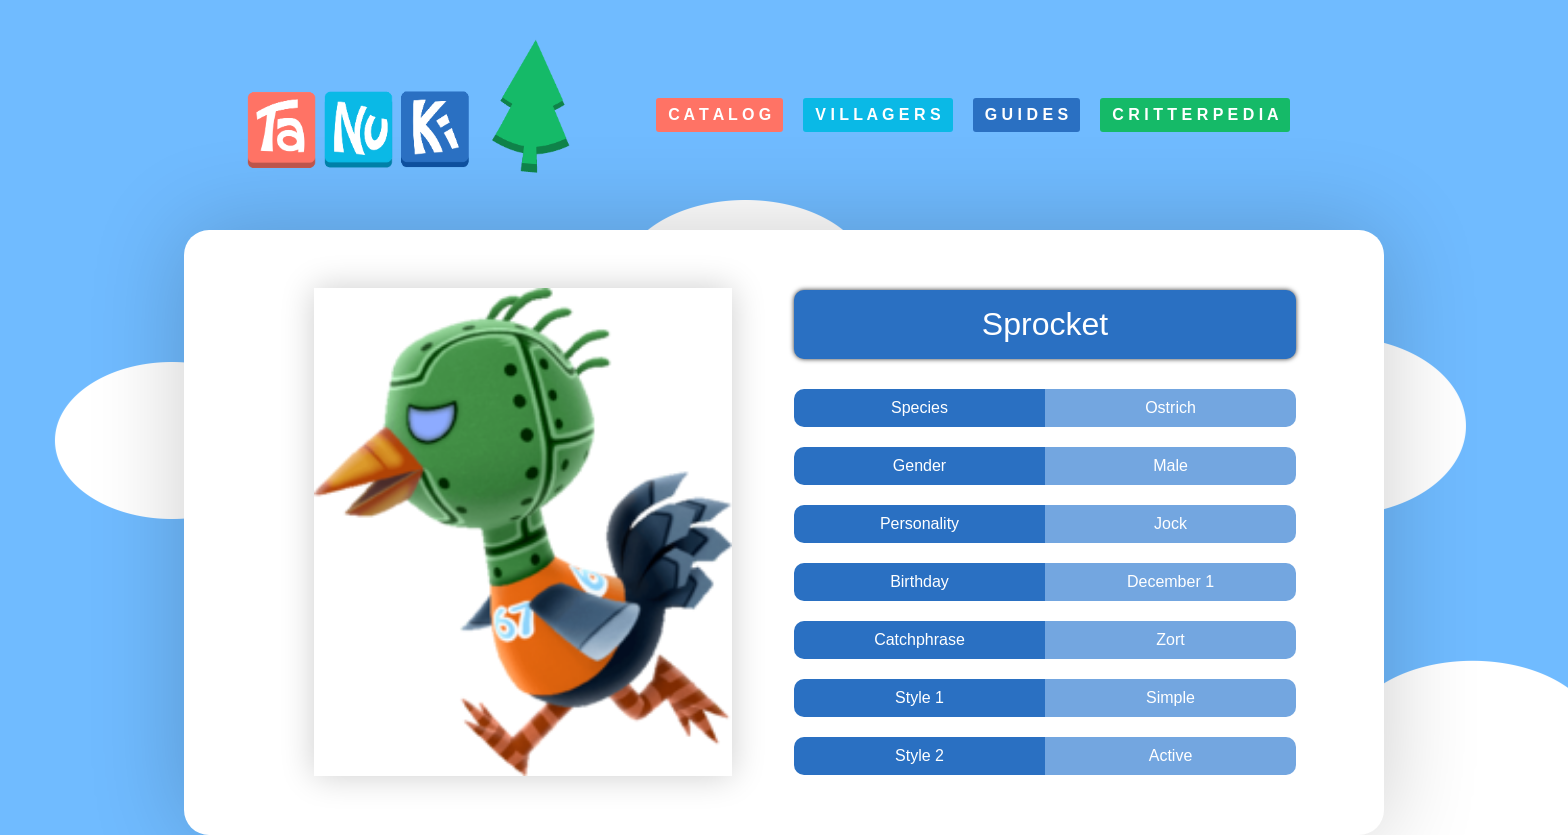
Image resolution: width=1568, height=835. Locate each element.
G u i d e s (1027, 114)
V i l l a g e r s (877, 114)
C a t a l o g (719, 114)
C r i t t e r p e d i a (1195, 114)
